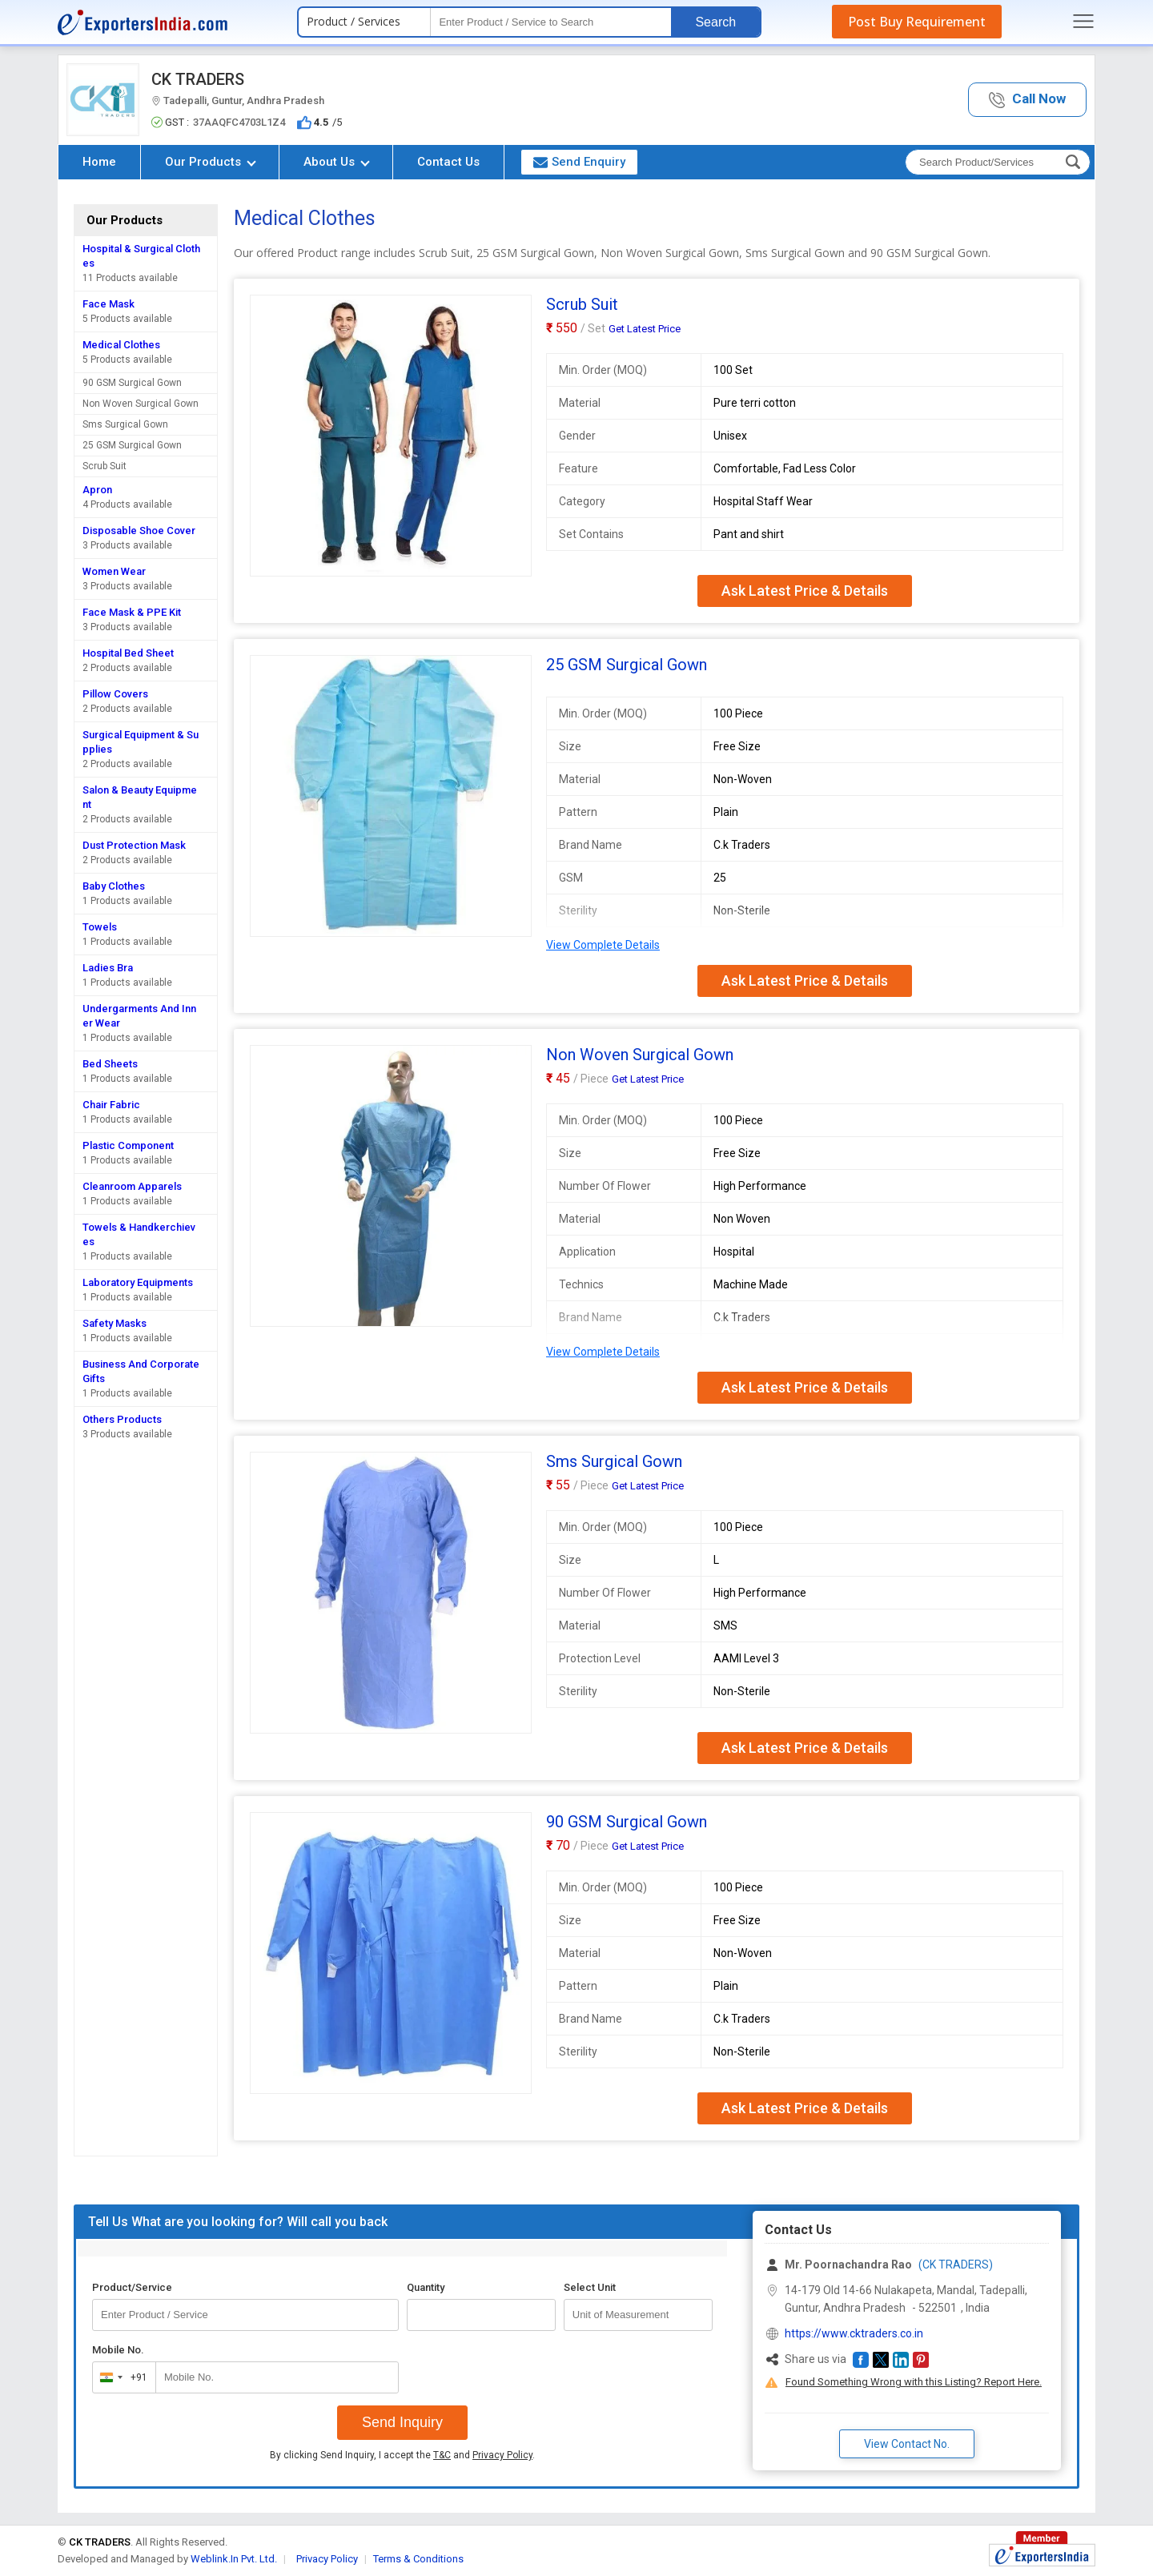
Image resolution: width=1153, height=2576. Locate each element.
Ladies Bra (107, 968)
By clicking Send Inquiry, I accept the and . (402, 2455)
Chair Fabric (111, 1105)
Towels (99, 927)
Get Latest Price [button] (645, 329)
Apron (97, 490)
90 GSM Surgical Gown (132, 382)
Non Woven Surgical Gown (140, 403)
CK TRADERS (197, 79)
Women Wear (114, 571)
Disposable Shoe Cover (138, 530)
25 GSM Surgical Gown (132, 445)
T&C (442, 2455)
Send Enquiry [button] (579, 162)
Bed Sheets (110, 1064)
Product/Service (132, 2287)
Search (715, 22)
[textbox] (551, 22)
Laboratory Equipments (137, 1282)
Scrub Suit (104, 466)
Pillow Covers (115, 694)
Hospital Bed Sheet (128, 653)
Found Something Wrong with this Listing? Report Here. (913, 2382)
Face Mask (108, 304)
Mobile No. (118, 2350)
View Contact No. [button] (907, 2443)
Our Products (210, 162)
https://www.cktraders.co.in (854, 2333)
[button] (1027, 99)
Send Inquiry (402, 2422)
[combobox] (120, 2377)
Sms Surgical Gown (125, 424)
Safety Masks (114, 1323)
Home (99, 162)
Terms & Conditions (418, 2559)
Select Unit (590, 2287)
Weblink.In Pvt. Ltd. (234, 2559)
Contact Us (448, 162)
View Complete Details (603, 944)
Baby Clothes (113, 886)
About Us (336, 162)
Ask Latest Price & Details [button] (804, 590)
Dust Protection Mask (134, 845)
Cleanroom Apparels (132, 1186)
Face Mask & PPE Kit (131, 612)
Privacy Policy (502, 2455)
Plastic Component (128, 1145)
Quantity (425, 2287)
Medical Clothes (121, 345)
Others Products (122, 1419)
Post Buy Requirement (917, 21)
